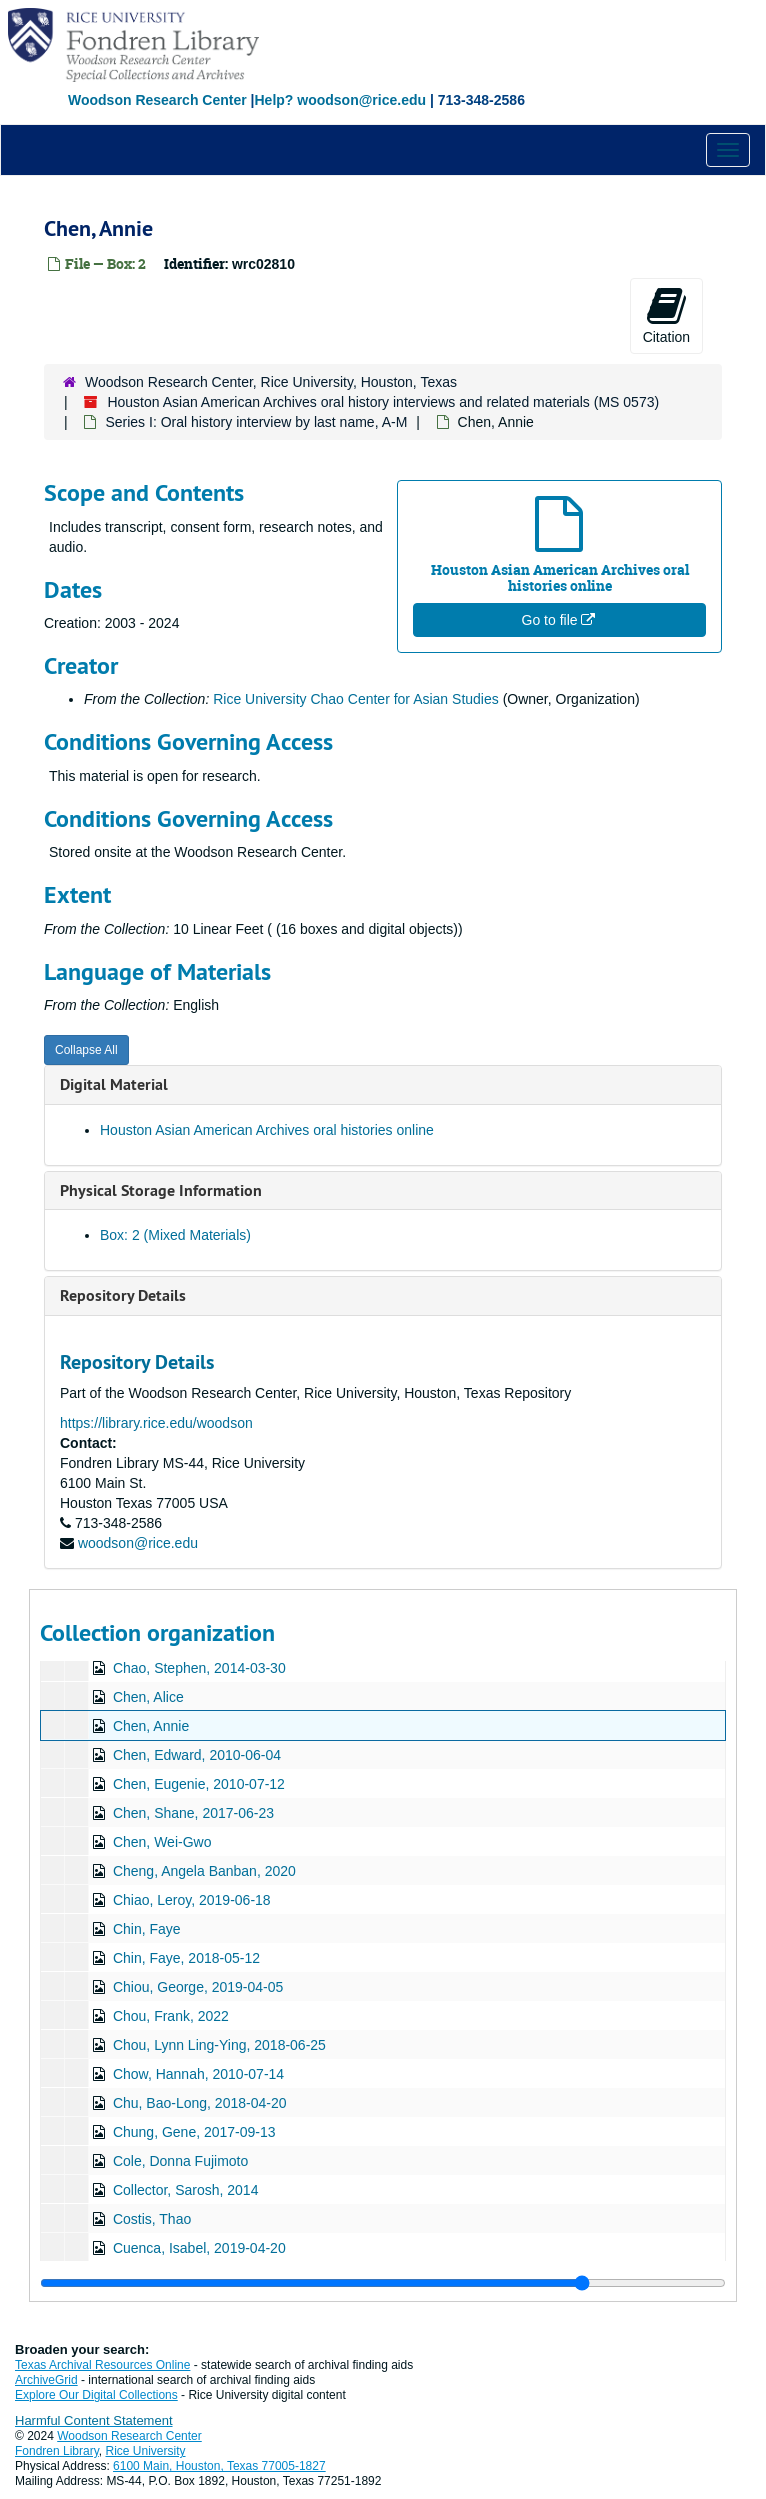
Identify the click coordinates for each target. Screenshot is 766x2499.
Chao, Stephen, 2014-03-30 (199, 1668)
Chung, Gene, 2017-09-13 (194, 2132)
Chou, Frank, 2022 (171, 2016)
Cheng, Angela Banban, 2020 (204, 1871)
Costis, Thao (152, 2219)
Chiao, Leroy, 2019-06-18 (192, 1900)
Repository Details (123, 1295)
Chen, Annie (151, 1726)
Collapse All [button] (86, 1050)
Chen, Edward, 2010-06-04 (197, 1755)
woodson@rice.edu (138, 1543)
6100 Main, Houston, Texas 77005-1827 (219, 2466)
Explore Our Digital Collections (96, 2395)
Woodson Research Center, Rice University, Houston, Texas (271, 382)
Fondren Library (57, 2451)
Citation (666, 315)
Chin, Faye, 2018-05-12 (186, 1958)
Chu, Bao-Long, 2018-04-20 (200, 2103)
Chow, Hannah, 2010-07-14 (198, 2074)
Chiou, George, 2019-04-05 (198, 1987)
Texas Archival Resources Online (102, 2365)
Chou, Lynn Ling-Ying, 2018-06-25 (219, 2045)
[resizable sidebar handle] (383, 2283)
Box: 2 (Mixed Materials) (175, 1235)
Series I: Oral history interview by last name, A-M (256, 422)
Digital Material (114, 1084)
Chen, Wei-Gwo (162, 1842)
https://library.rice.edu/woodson (156, 1423)
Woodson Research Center (157, 100)
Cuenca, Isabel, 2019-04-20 (199, 2248)
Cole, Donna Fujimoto (180, 2161)
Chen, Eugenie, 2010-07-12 (199, 1784)
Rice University (146, 2451)
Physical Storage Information (161, 1190)
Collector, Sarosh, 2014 (186, 2190)
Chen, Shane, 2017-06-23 (193, 1813)
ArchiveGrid (46, 2380)
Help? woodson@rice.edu (340, 100)
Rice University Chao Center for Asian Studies (356, 699)
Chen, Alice (148, 1697)
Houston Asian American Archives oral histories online (267, 1130)
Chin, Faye (147, 1929)
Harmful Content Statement (94, 2420)
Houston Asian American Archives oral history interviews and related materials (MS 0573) (383, 402)
